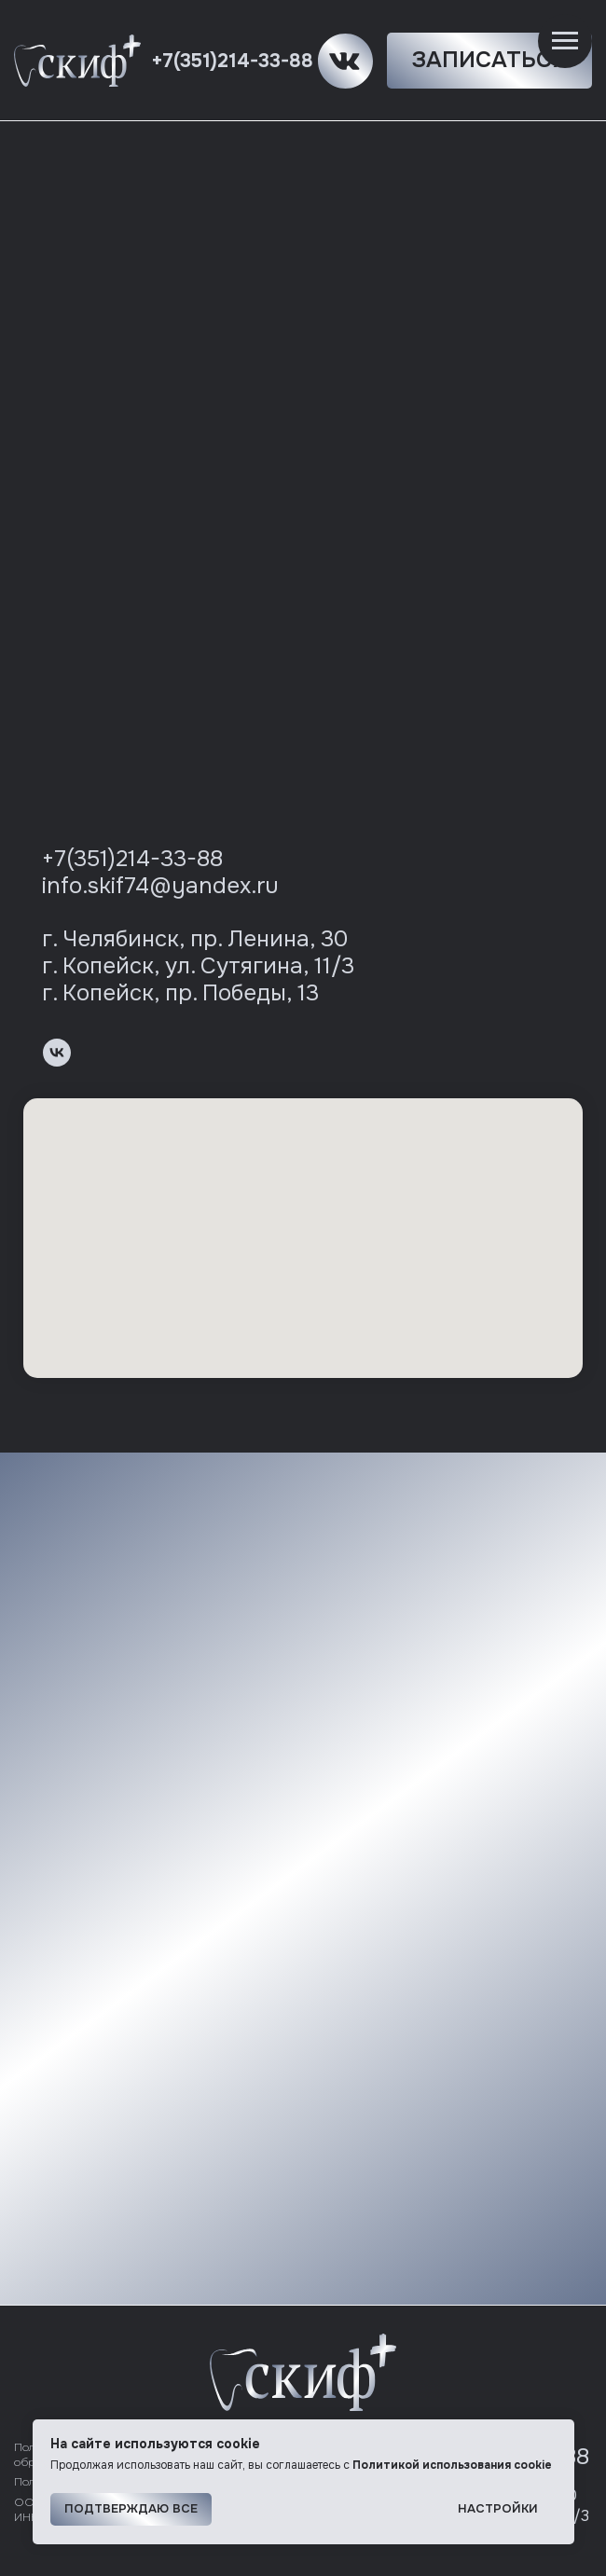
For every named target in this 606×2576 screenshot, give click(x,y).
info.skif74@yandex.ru (160, 886)
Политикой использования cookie (452, 2465)
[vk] (57, 1053)
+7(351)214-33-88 (232, 61)
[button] (489, 61)
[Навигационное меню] (565, 41)
